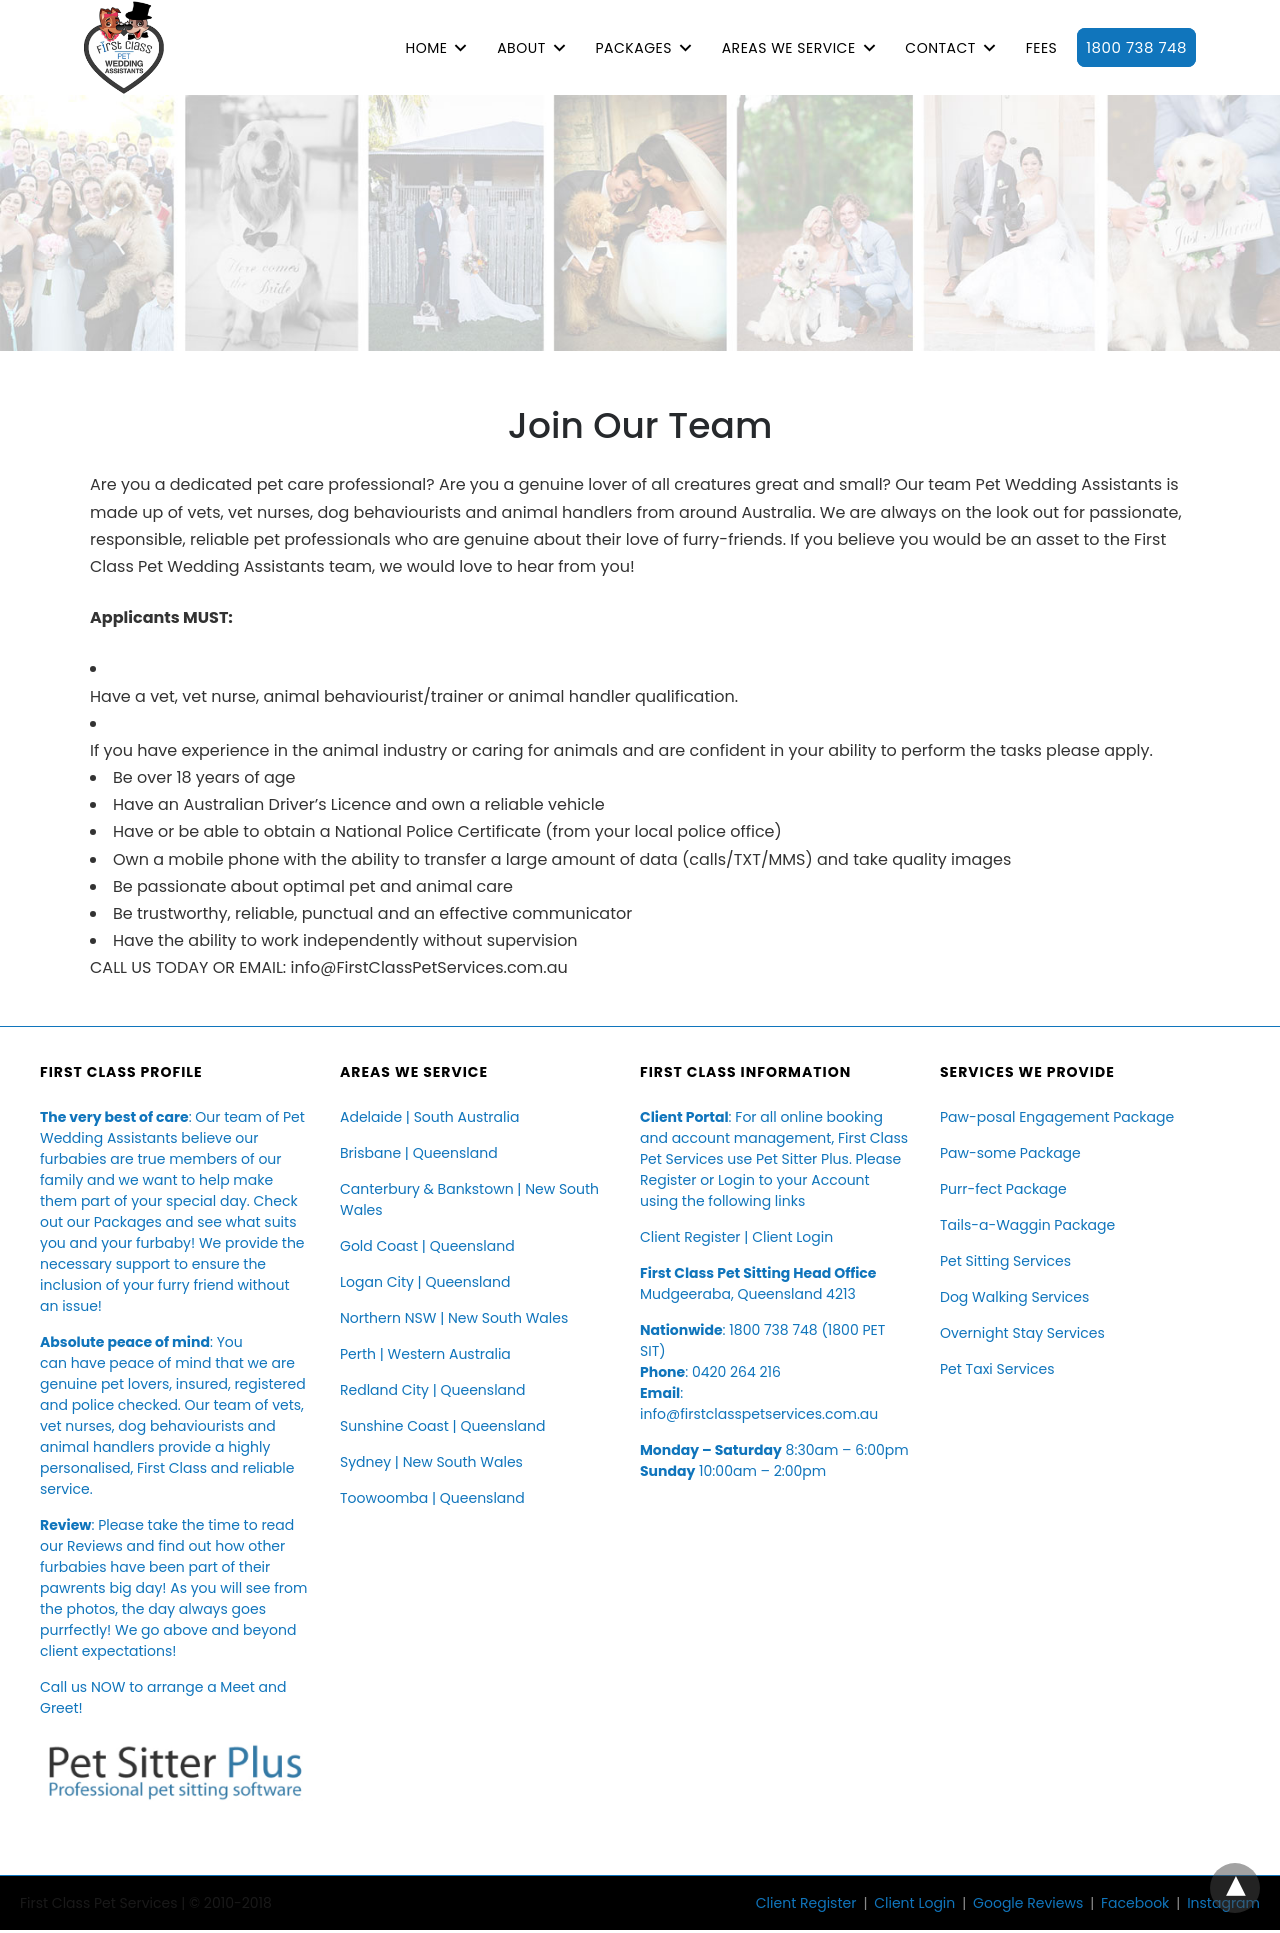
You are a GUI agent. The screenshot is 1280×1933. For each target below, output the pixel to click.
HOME (426, 48)
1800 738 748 (1136, 47)
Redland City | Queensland (432, 1390)
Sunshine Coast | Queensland (442, 1426)
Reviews (95, 1546)
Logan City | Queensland (425, 1282)
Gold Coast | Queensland (427, 1246)
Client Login (792, 1237)
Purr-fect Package (1003, 1189)
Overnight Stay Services (1022, 1333)
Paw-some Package (1010, 1153)
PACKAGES (633, 48)
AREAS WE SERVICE (789, 48)
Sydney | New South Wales (431, 1462)
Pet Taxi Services (997, 1369)
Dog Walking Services (1014, 1297)
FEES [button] (1042, 48)
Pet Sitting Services (1005, 1261)
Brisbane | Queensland (419, 1153)
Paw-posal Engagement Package (1057, 1117)
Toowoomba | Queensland (432, 1498)
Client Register (690, 1237)
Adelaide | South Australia (429, 1117)
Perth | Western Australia (425, 1354)
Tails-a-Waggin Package (1027, 1225)
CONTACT (940, 48)
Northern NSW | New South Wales (454, 1318)
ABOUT (521, 48)
